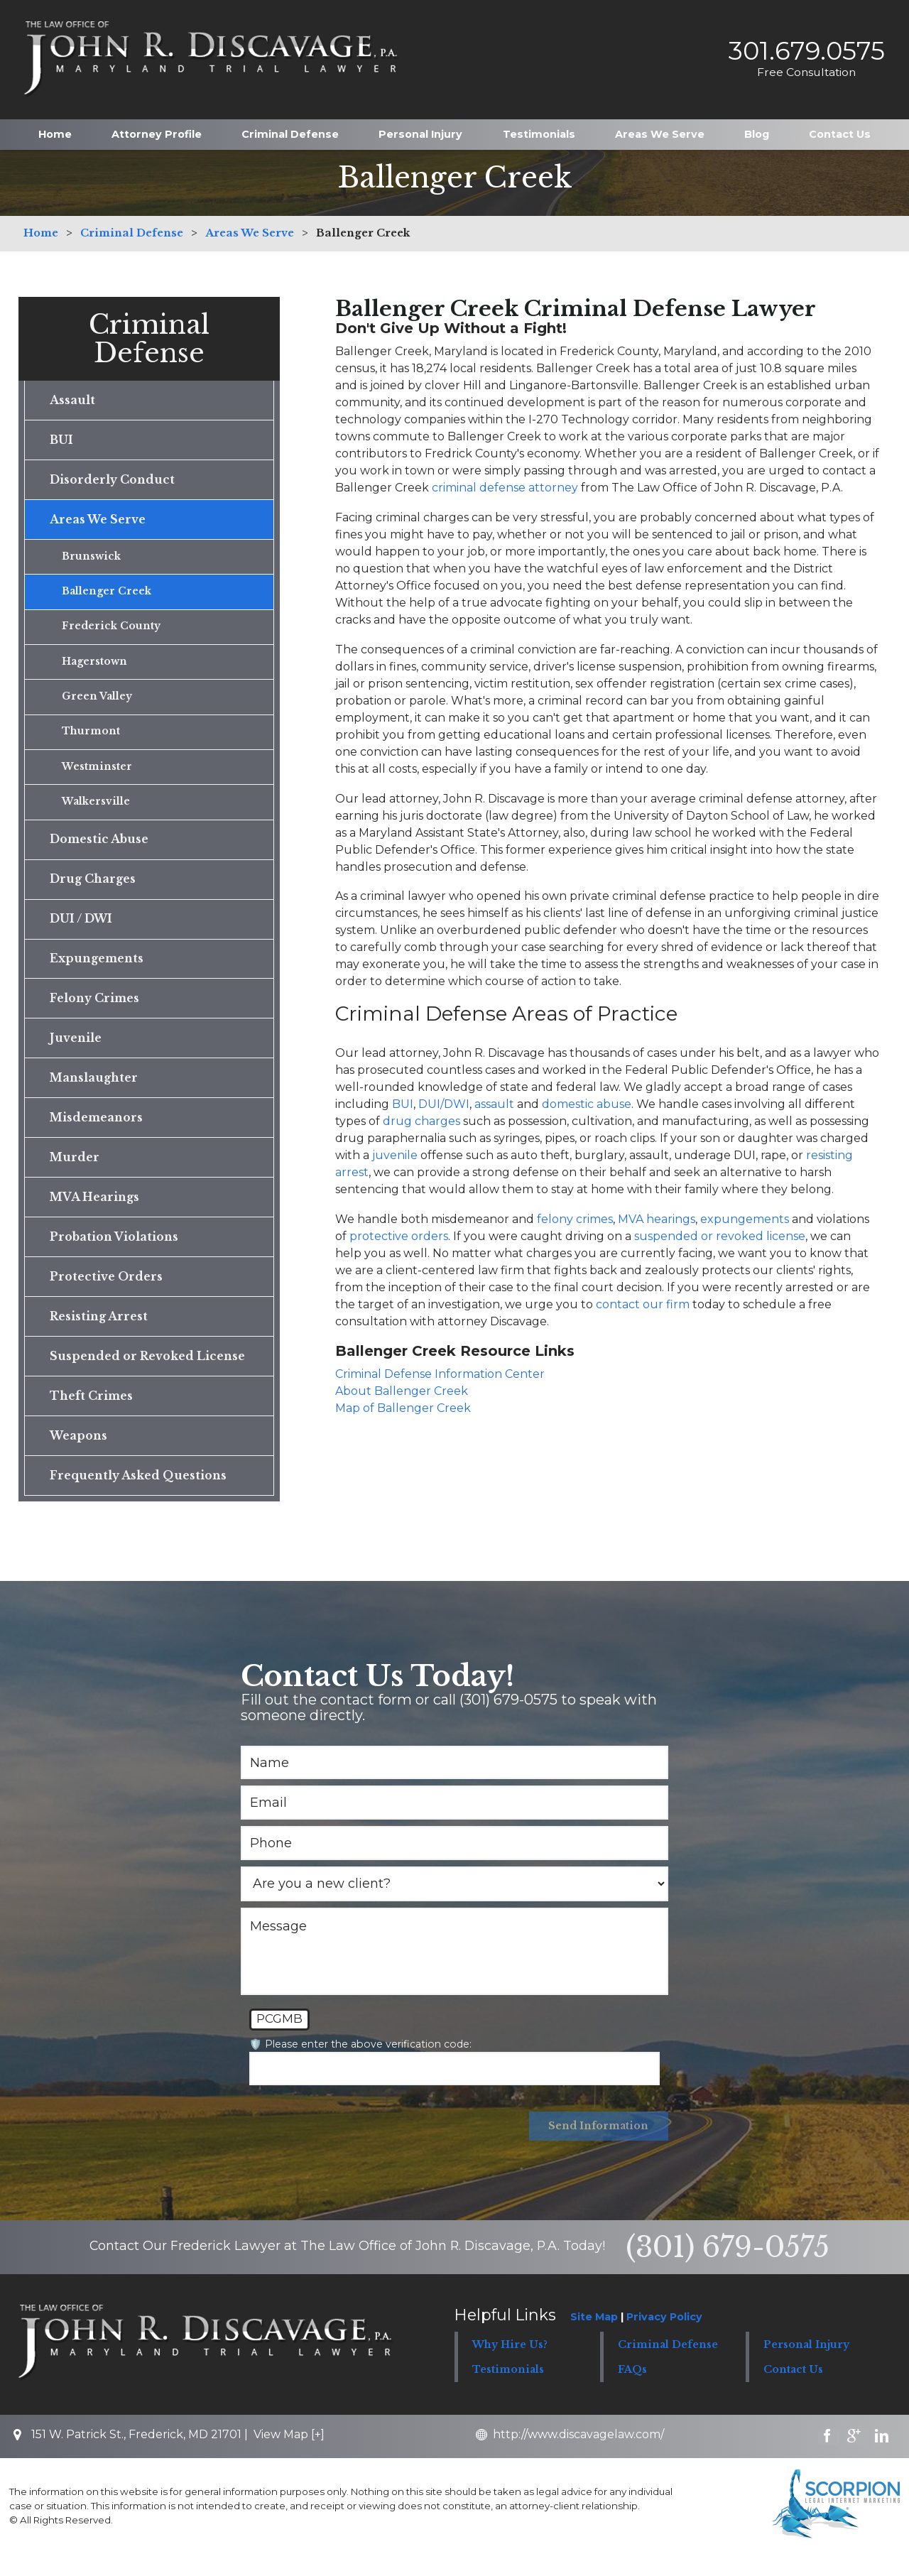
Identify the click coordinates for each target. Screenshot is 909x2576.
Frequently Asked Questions (138, 1496)
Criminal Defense (290, 123)
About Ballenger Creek (401, 1391)
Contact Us (840, 123)
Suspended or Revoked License (148, 1374)
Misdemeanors (97, 1131)
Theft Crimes (92, 1415)
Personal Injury (420, 123)
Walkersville (96, 809)
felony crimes (575, 1219)
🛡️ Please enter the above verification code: (360, 2064)
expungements (744, 1219)
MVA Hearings (95, 1212)
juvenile (395, 1155)
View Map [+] (289, 2456)
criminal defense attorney (505, 487)
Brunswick (92, 559)
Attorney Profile (156, 123)
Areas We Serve (659, 123)
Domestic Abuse (100, 848)
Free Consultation (803, 67)
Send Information (598, 2147)
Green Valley (97, 702)
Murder (75, 1172)
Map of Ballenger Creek (403, 1408)
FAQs (632, 2390)
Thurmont (91, 738)
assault (494, 1104)
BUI (402, 1104)
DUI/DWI (443, 1104)
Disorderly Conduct (112, 481)
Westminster (97, 774)
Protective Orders (106, 1293)
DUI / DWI (81, 929)
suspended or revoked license (719, 1236)
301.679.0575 (803, 45)
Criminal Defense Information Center (440, 1374)
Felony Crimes (95, 1010)
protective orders (398, 1236)
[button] (672, 2366)
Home (55, 123)
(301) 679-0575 (727, 2269)
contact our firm (643, 1304)
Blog (756, 123)
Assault (72, 400)
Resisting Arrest (99, 1334)
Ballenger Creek (107, 595)
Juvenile (76, 1050)
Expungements (97, 969)
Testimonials (539, 123)
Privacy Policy (664, 2338)
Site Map (594, 2338)
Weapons (78, 1455)
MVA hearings (656, 1219)
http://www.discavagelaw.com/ (581, 2456)
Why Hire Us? (510, 2365)
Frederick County (111, 631)
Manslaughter (94, 1091)
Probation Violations (114, 1253)
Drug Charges (93, 888)
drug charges (421, 1121)
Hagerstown (95, 667)
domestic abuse (586, 1104)
